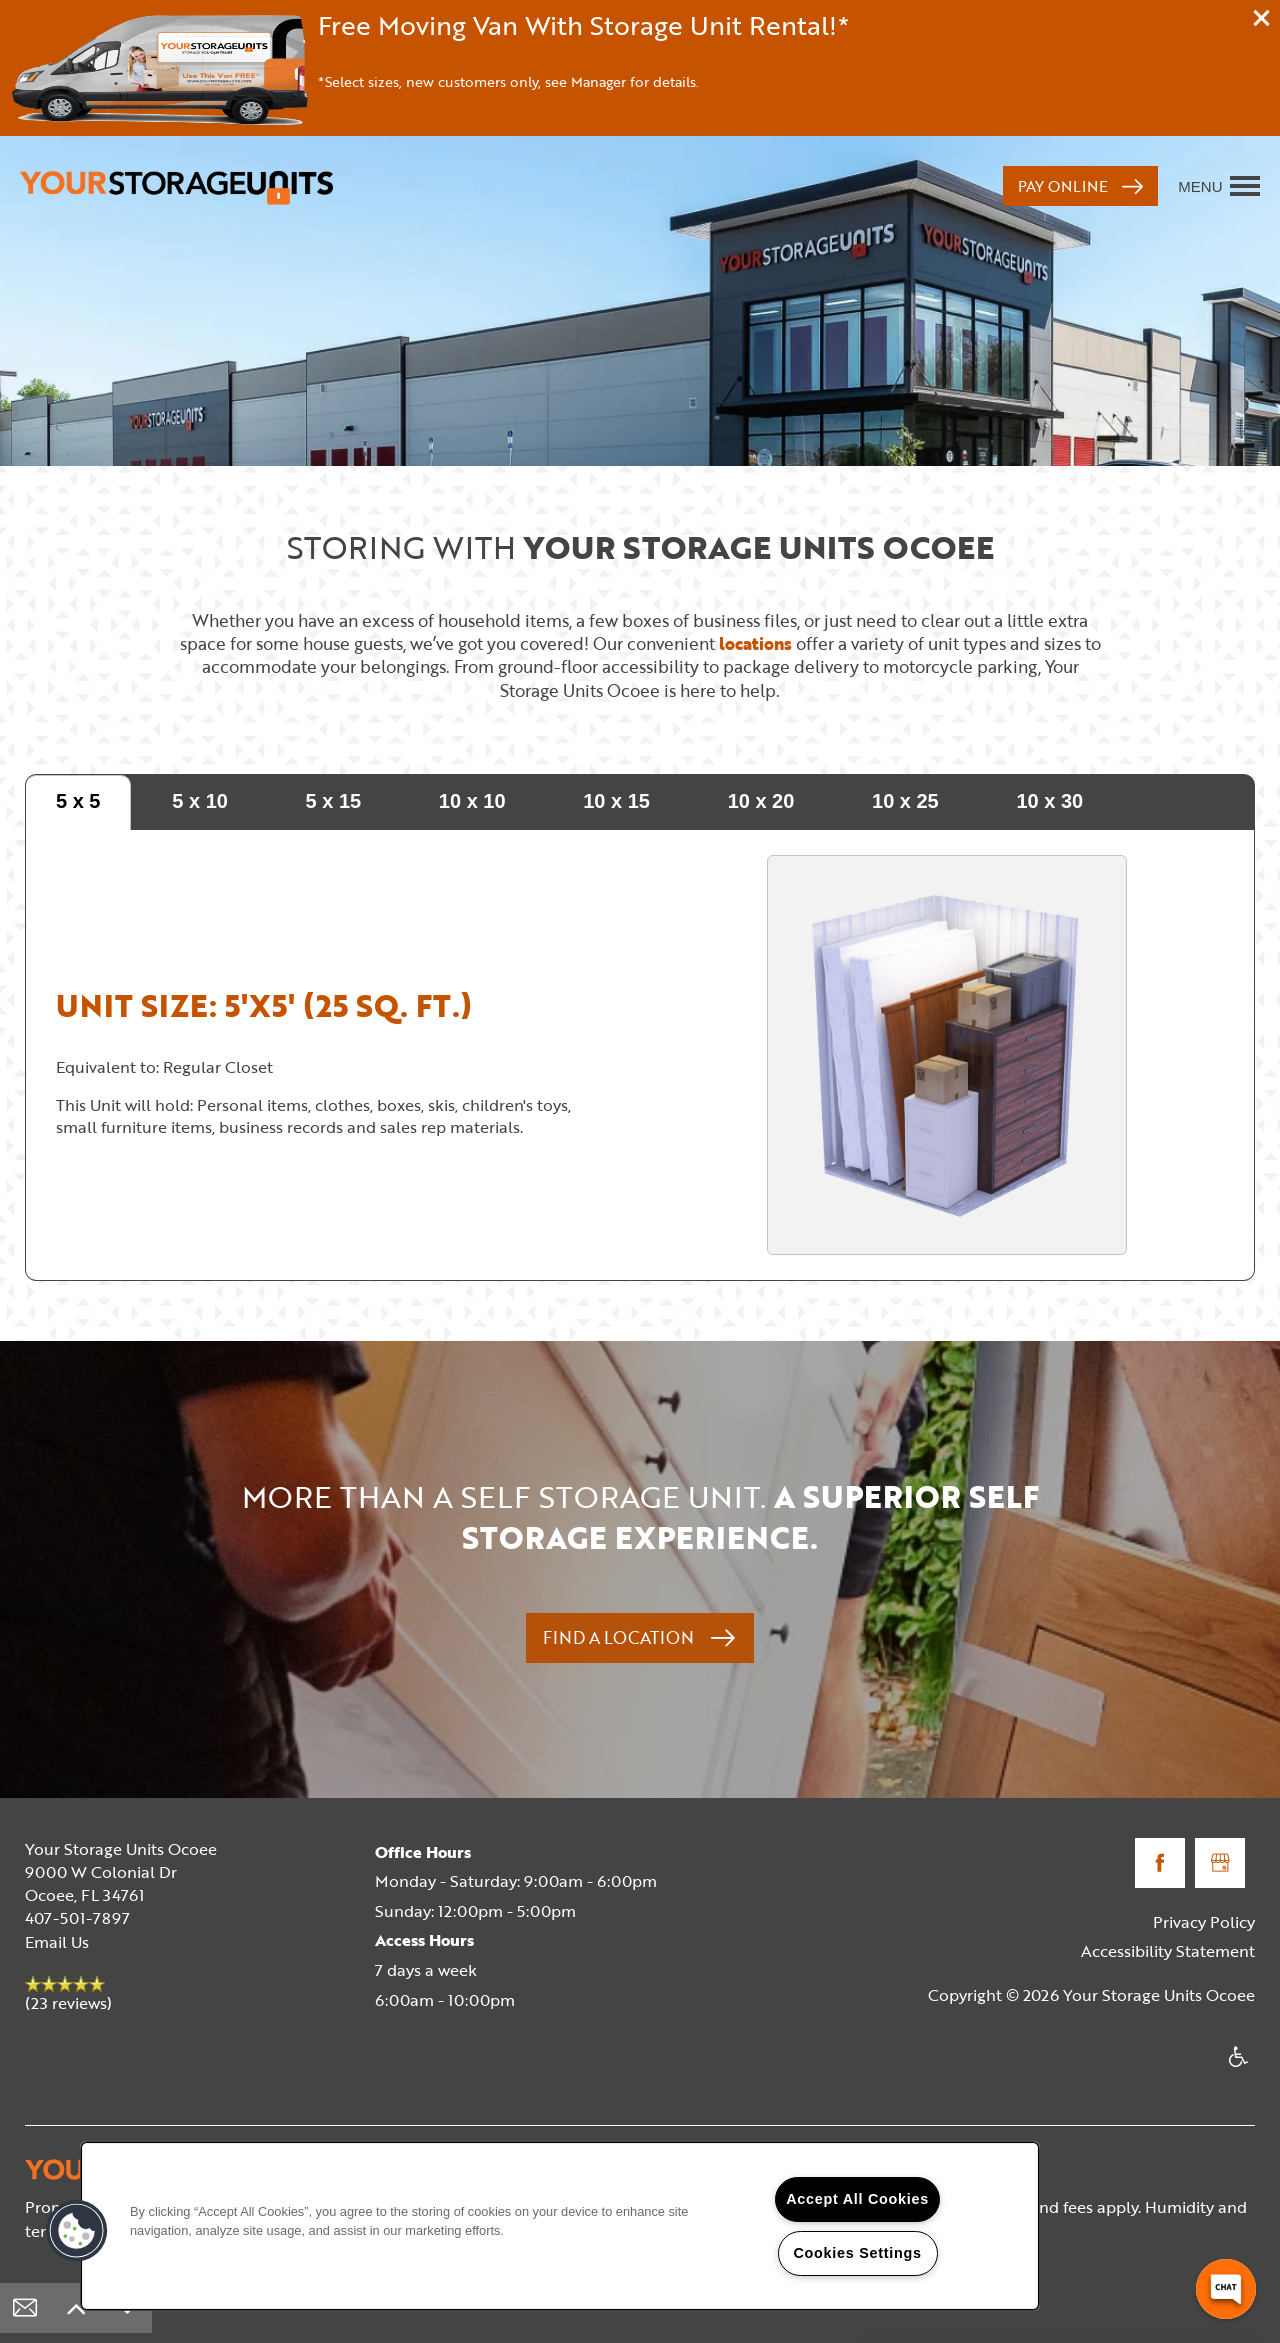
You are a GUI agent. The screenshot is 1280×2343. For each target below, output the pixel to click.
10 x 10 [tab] (472, 801)
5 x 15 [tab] (334, 801)
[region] (560, 2226)
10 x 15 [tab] (616, 801)
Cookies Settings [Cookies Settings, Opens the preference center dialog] (857, 2253)
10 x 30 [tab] (1049, 801)
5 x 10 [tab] (200, 801)
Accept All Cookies (857, 2199)
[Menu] (1219, 186)
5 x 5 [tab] (78, 801)
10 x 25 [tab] (905, 801)
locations (755, 643)
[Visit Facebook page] (1160, 1863)
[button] (1262, 18)
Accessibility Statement (1168, 1951)
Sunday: (404, 1911)
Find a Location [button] (620, 1637)
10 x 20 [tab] (761, 801)
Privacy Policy (1204, 1922)
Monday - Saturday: (447, 1881)
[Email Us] (25, 2308)
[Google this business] (1220, 1863)
